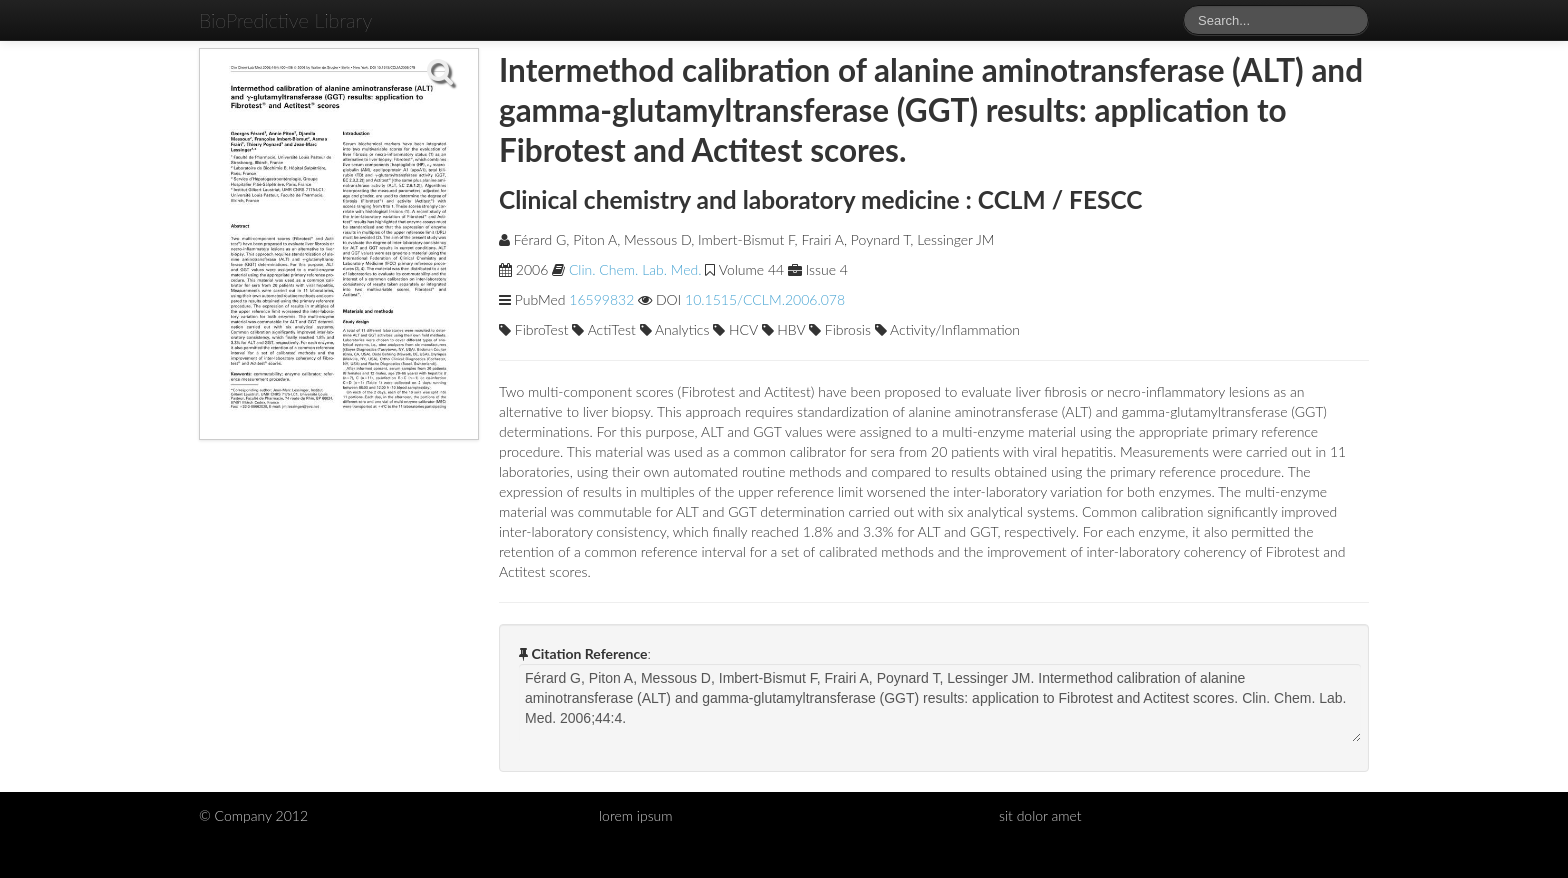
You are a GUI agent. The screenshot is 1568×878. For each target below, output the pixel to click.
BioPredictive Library (285, 20)
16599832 (601, 299)
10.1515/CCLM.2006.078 (765, 299)
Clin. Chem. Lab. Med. (635, 269)
